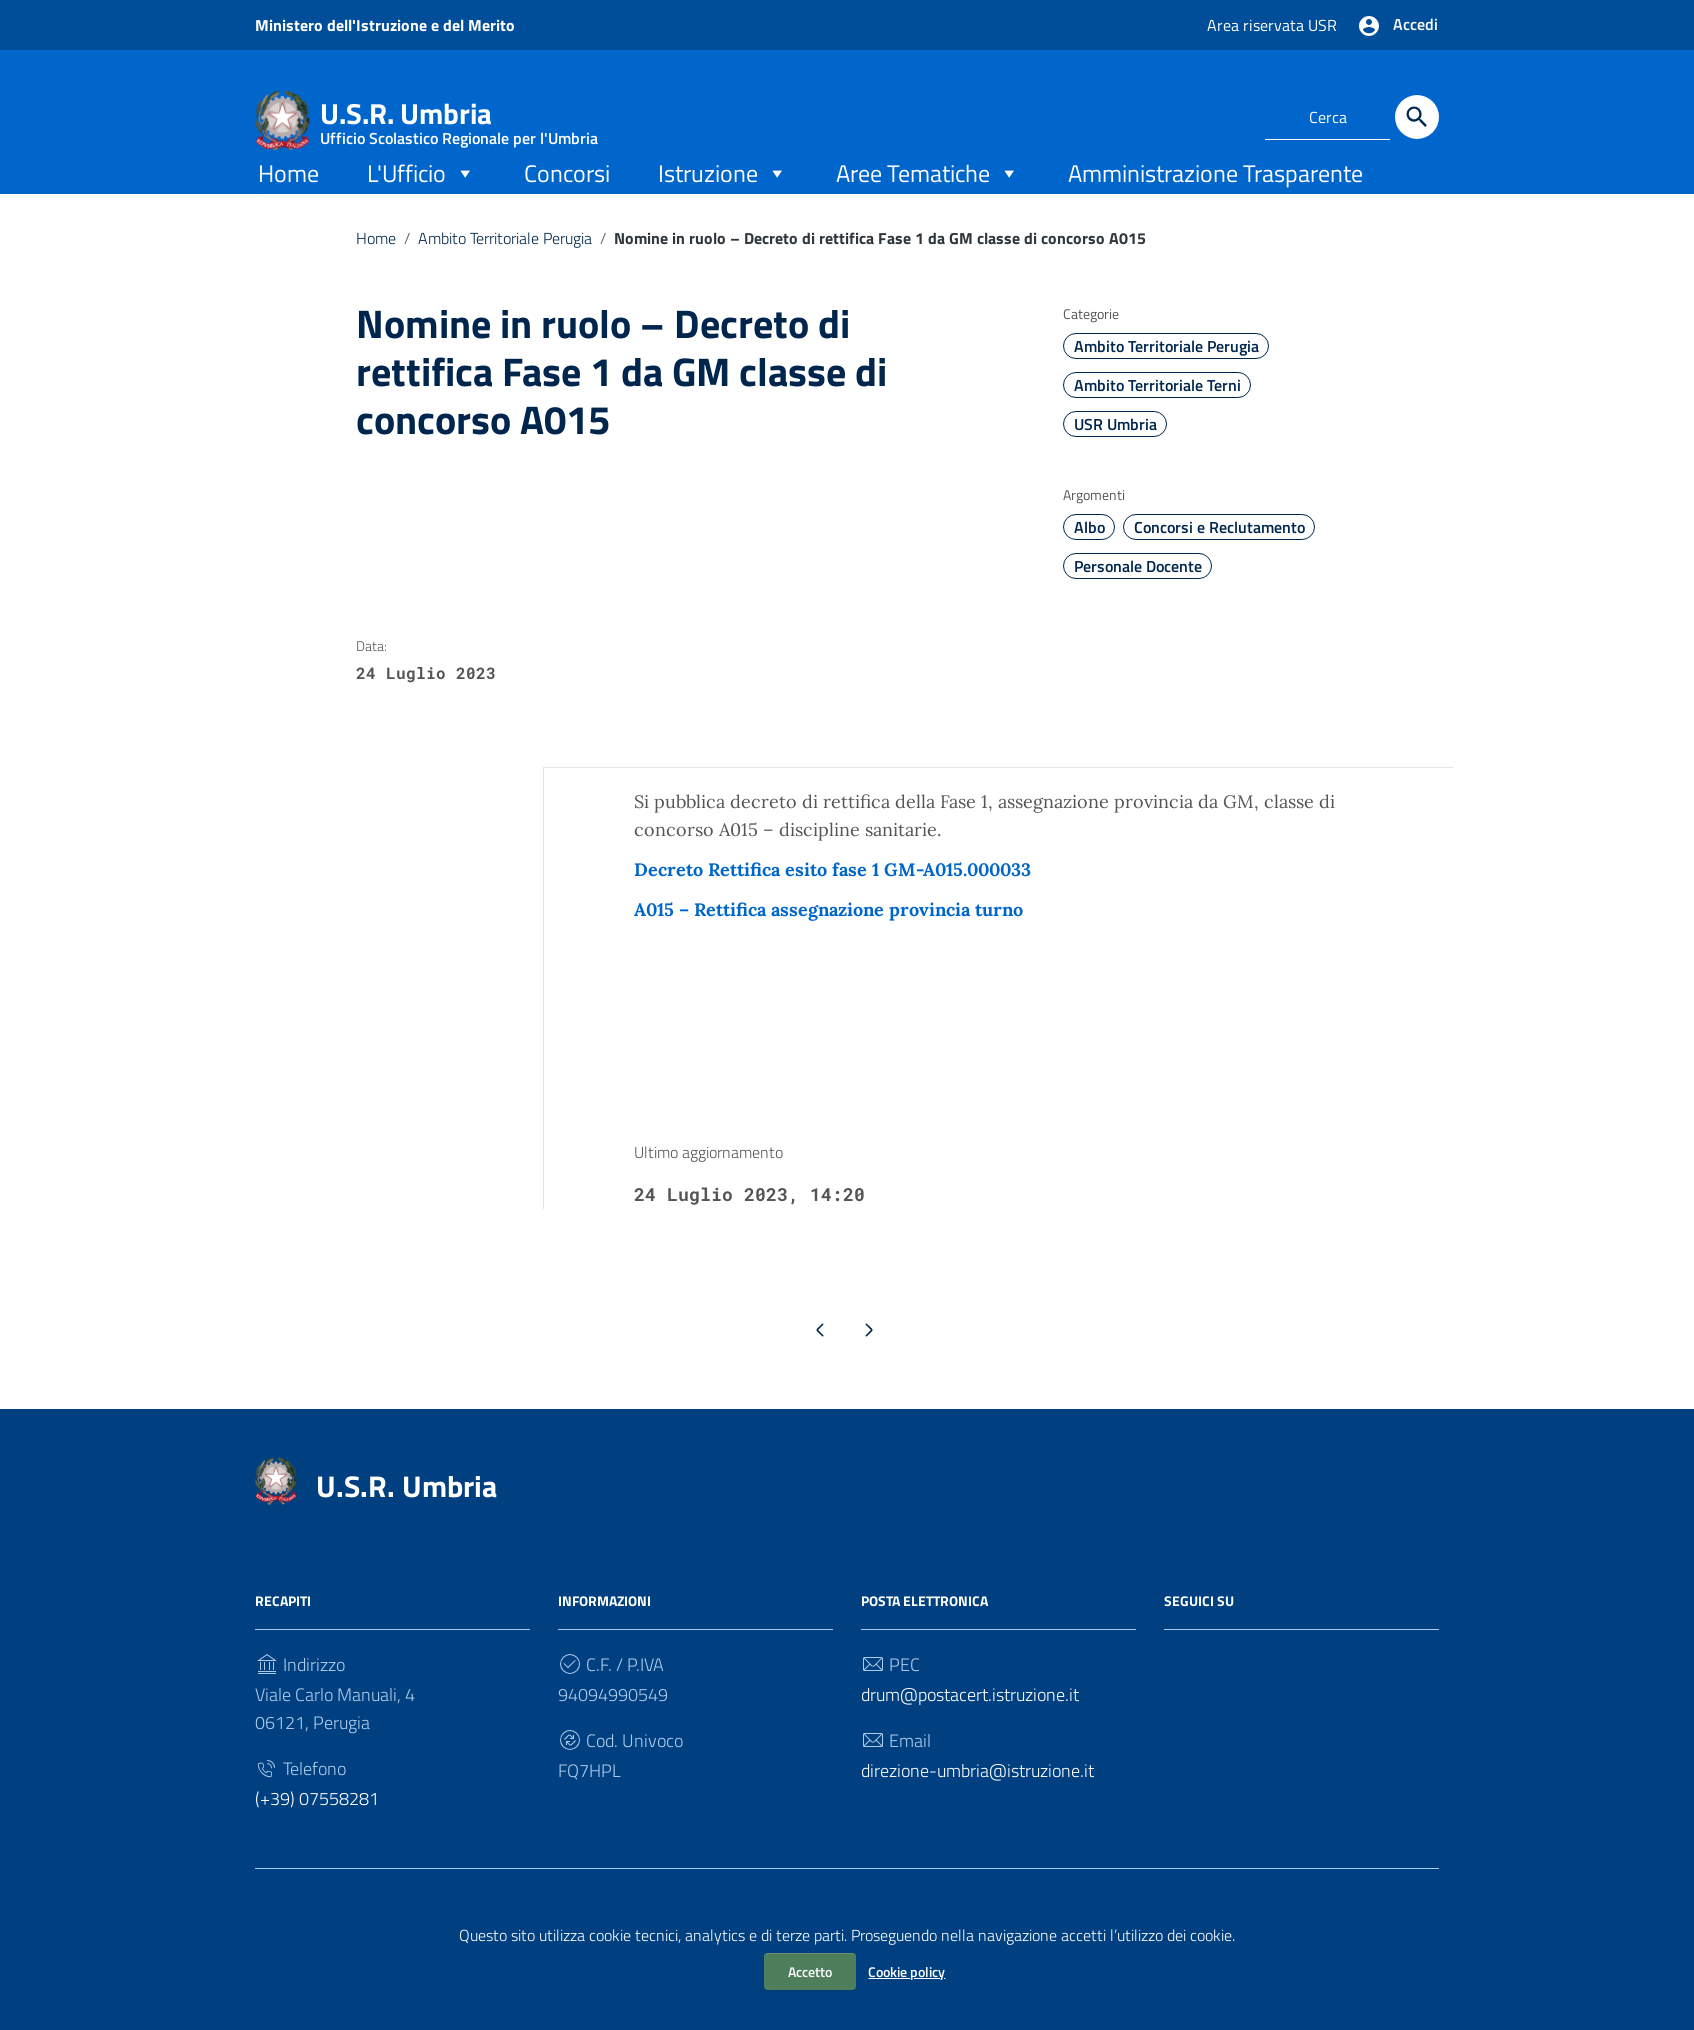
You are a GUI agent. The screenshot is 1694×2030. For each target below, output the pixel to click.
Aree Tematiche (928, 202)
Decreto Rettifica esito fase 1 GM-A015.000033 (832, 900)
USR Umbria (1115, 455)
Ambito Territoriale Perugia (505, 268)
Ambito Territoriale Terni (1157, 416)
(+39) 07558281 (317, 1834)
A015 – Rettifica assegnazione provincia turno (828, 940)
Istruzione (723, 202)
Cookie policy (906, 1971)
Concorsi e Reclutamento (1219, 558)
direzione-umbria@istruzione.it (977, 1806)
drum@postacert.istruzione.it (970, 1730)
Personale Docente (1138, 597)
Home (288, 203)
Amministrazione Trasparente (1215, 203)
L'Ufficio (421, 202)
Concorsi (567, 203)
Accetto (810, 1971)
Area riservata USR (1275, 25)
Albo (1089, 558)
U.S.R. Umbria (459, 116)
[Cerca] (1417, 117)
